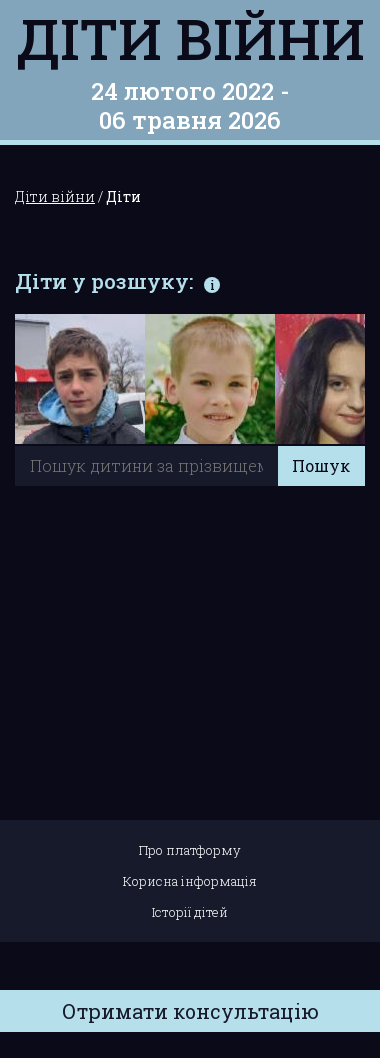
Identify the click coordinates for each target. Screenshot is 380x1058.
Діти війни (190, 38)
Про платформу (190, 850)
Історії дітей (190, 912)
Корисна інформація (190, 881)
